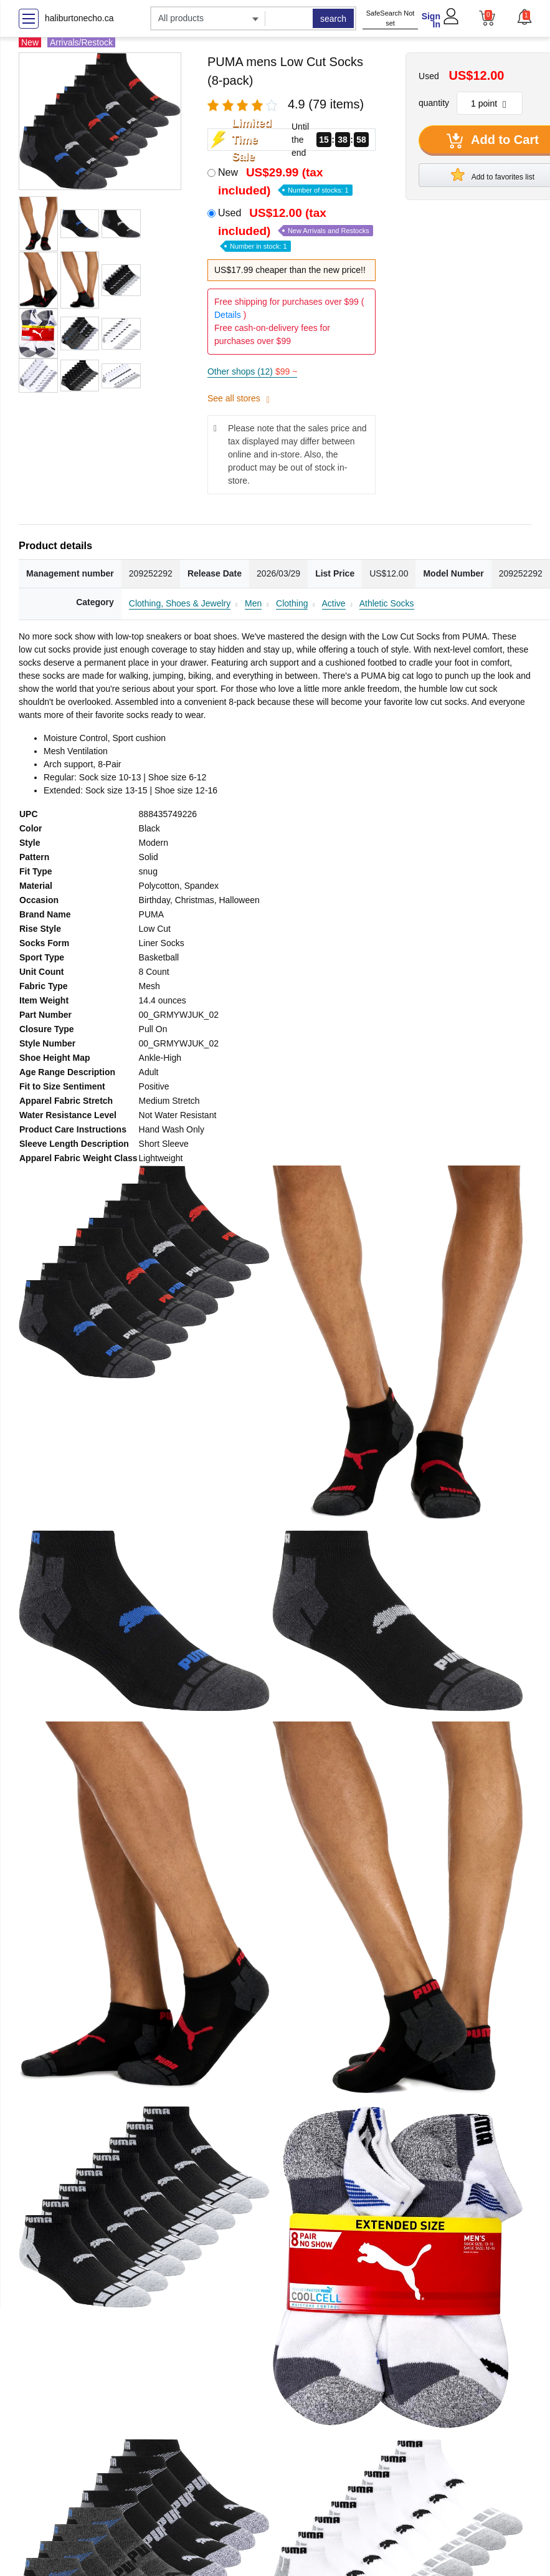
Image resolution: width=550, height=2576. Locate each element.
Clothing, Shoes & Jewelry (179, 603)
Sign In (431, 20)
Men (253, 603)
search (333, 19)
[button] (523, 17)
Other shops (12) (252, 371)
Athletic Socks (386, 603)
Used (295, 228)
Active (334, 603)
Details (227, 315)
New (285, 181)
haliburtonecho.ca (79, 18)
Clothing (292, 603)
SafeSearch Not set (390, 18)
